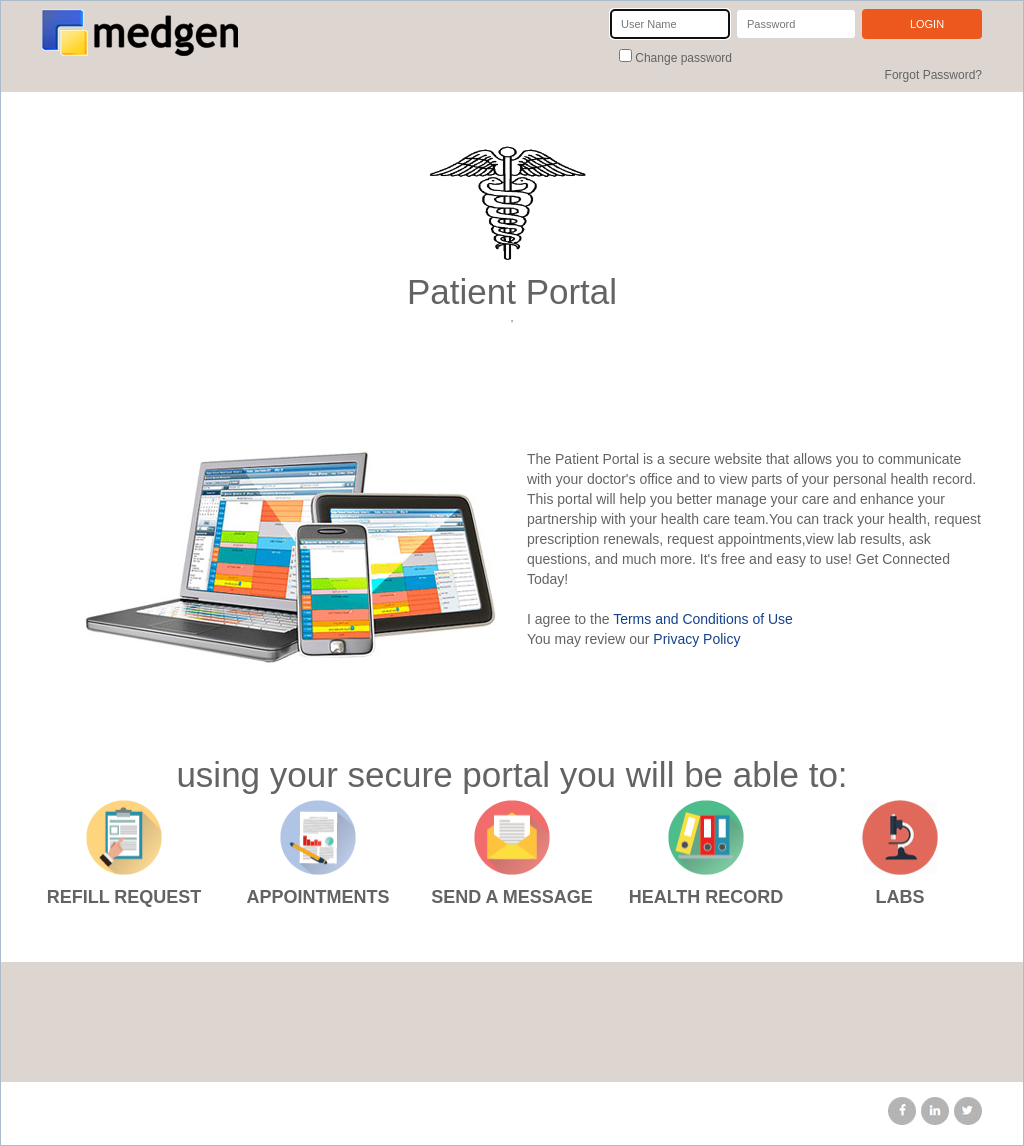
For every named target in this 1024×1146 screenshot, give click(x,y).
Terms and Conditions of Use (703, 619)
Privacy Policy (696, 639)
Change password (682, 58)
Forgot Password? (933, 75)
